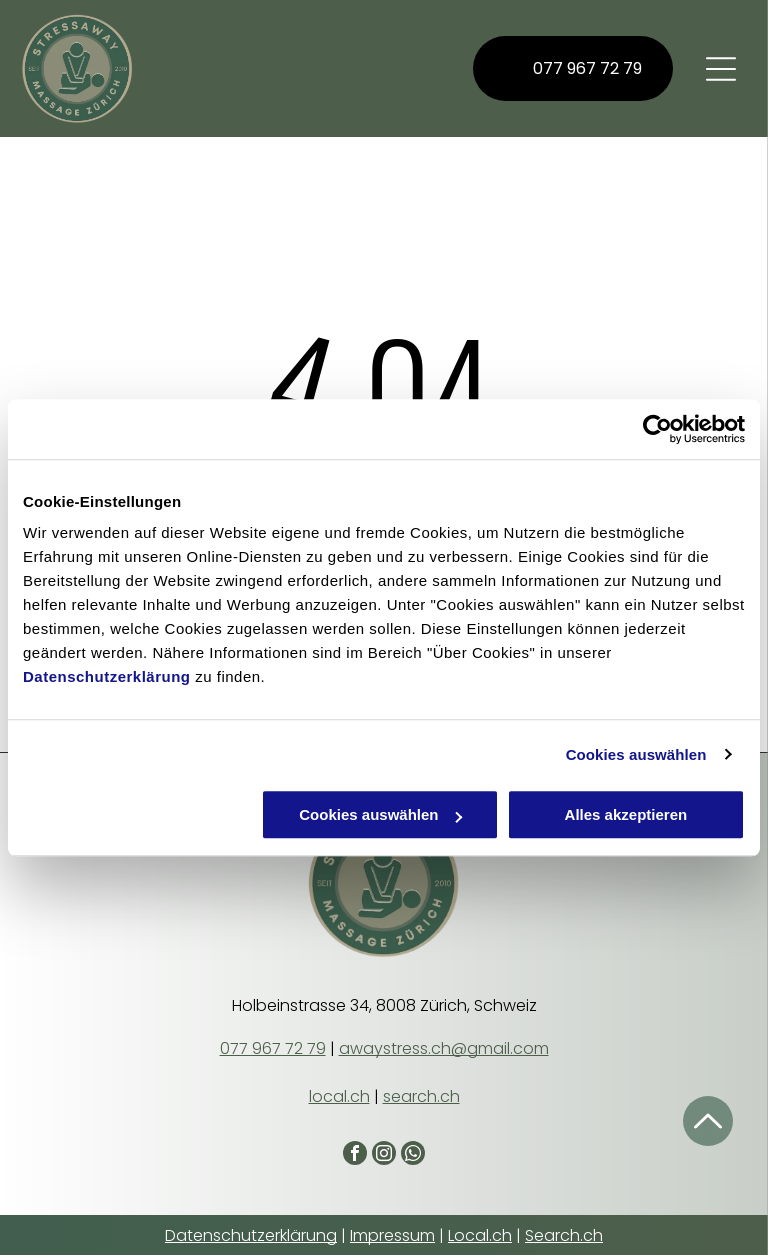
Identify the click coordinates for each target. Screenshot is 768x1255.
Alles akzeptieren (626, 814)
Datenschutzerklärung (107, 676)
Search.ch (564, 1235)
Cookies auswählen (636, 754)
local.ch (339, 1096)
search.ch (421, 1096)
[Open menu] (721, 69)
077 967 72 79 (273, 1048)
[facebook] (355, 1155)
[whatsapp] (413, 1155)
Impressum (392, 1235)
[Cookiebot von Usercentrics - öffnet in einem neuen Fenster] (657, 429)
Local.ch (480, 1235)
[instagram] (384, 1155)
